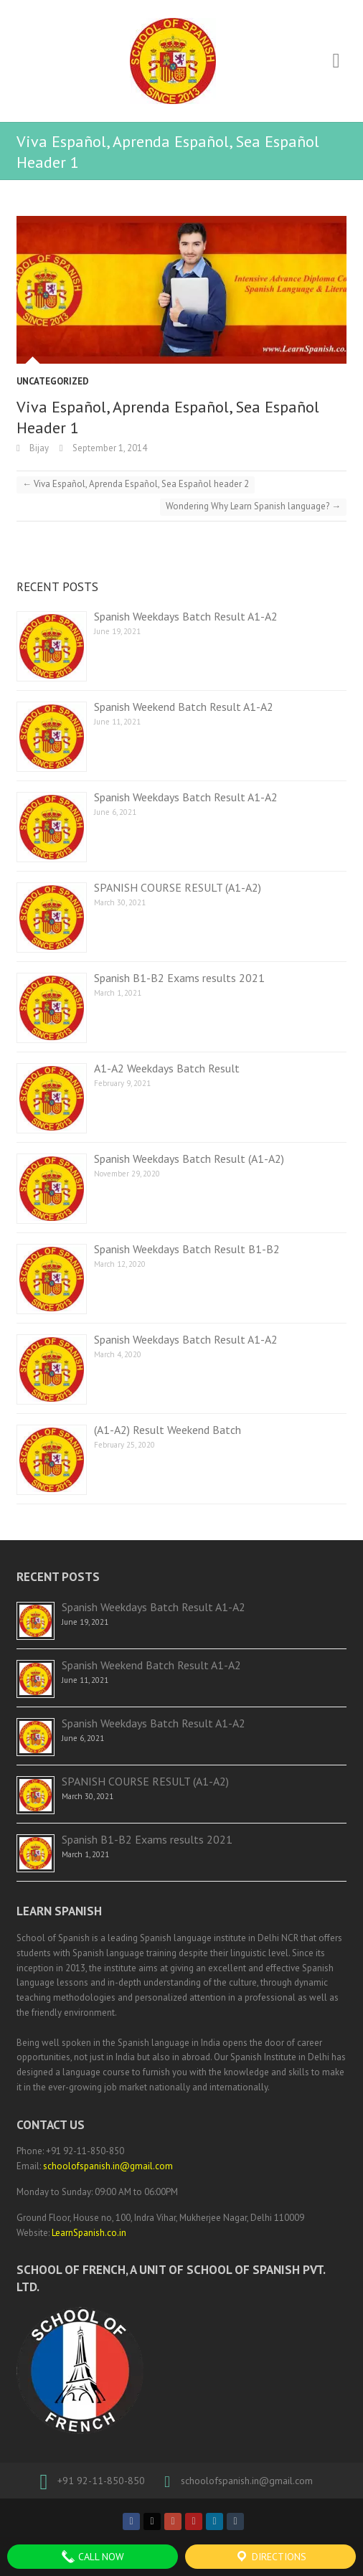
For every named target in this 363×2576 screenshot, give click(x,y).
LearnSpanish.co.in (89, 2233)
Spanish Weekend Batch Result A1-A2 (183, 706)
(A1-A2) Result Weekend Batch (167, 1430)
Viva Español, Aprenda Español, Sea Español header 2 (135, 484)
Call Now (92, 2556)
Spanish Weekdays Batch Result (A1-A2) (189, 1158)
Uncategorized (52, 381)
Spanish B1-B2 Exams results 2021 (179, 978)
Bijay (38, 448)
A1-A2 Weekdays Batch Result (167, 1068)
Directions (270, 2556)
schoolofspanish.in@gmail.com (108, 2166)
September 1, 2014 (108, 448)
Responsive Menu (336, 61)
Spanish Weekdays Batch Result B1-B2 (187, 1249)
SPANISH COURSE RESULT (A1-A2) (177, 887)
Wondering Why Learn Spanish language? (253, 506)
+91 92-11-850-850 (101, 2480)
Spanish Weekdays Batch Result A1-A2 (186, 616)
